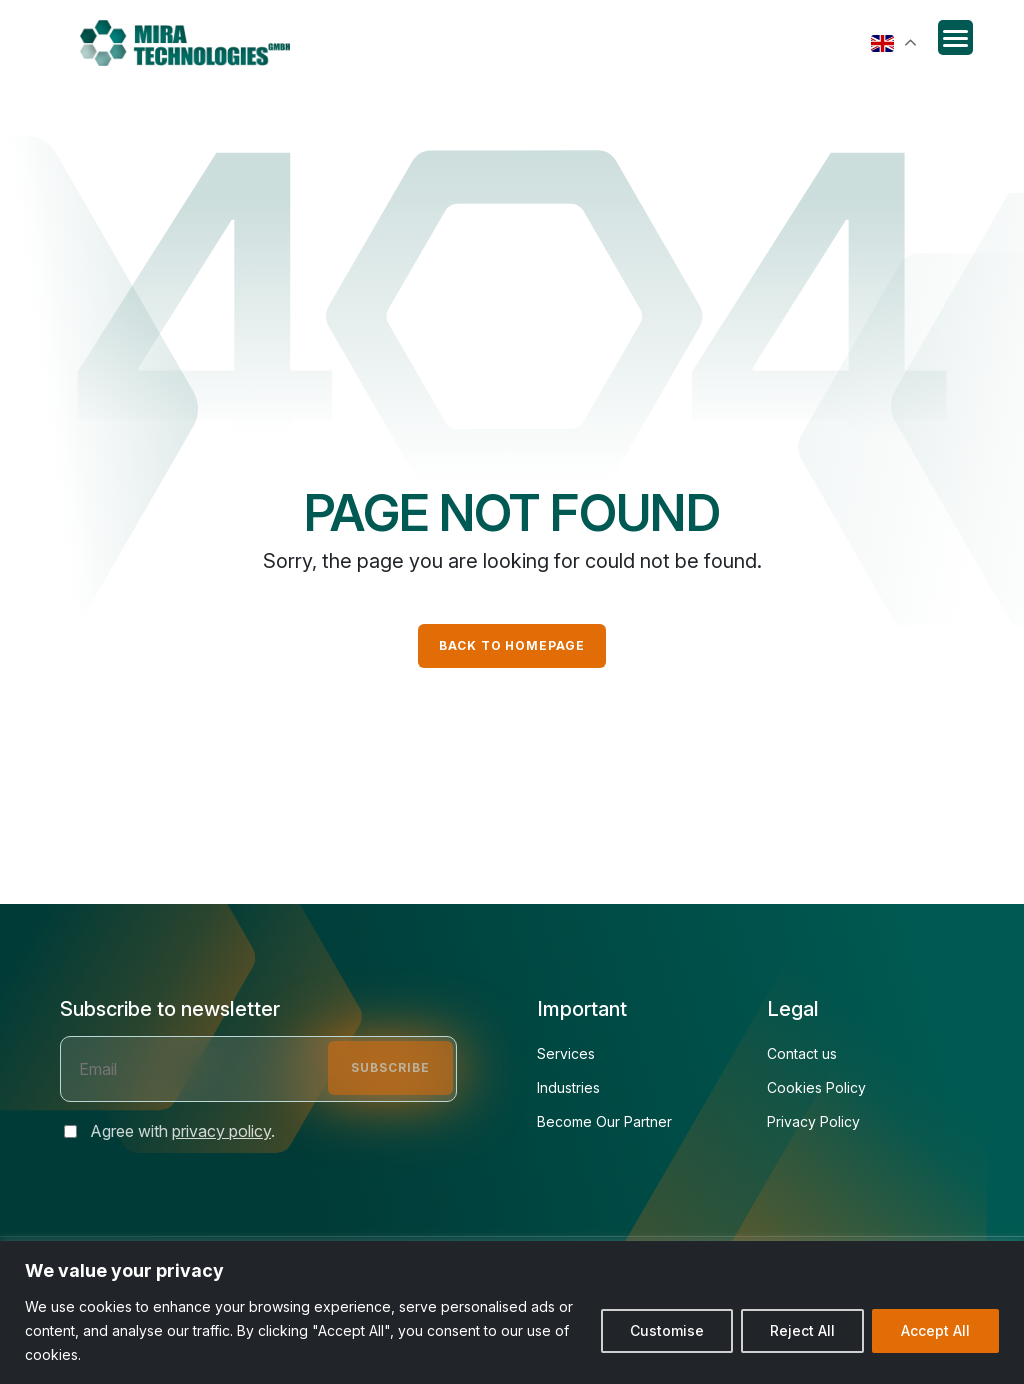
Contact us (802, 1054)
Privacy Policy (813, 1122)
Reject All (802, 1330)
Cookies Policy (816, 1088)
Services (566, 1054)
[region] (512, 1312)
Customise (667, 1330)
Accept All (935, 1330)
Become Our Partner (604, 1122)
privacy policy (221, 1131)
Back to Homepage (512, 645)
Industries (568, 1088)
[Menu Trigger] (955, 37)
